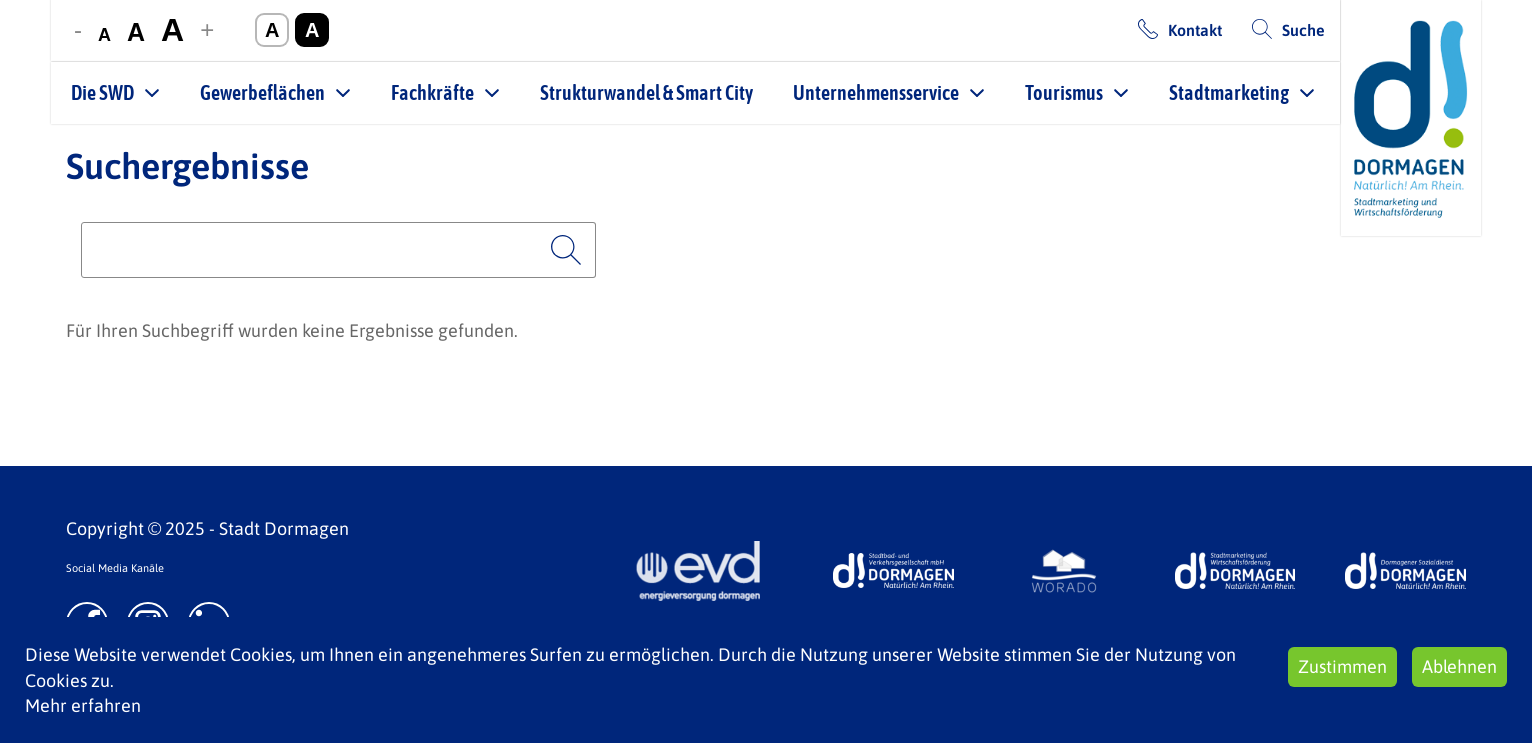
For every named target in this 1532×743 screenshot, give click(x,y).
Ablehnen (1459, 666)
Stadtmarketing (1229, 92)
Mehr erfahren (83, 705)
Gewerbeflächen (262, 92)
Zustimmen (1342, 666)
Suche (1303, 30)
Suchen (566, 249)
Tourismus (1064, 92)
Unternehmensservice (876, 92)
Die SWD (102, 92)
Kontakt (1195, 30)
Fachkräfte (432, 92)
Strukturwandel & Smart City (646, 92)
